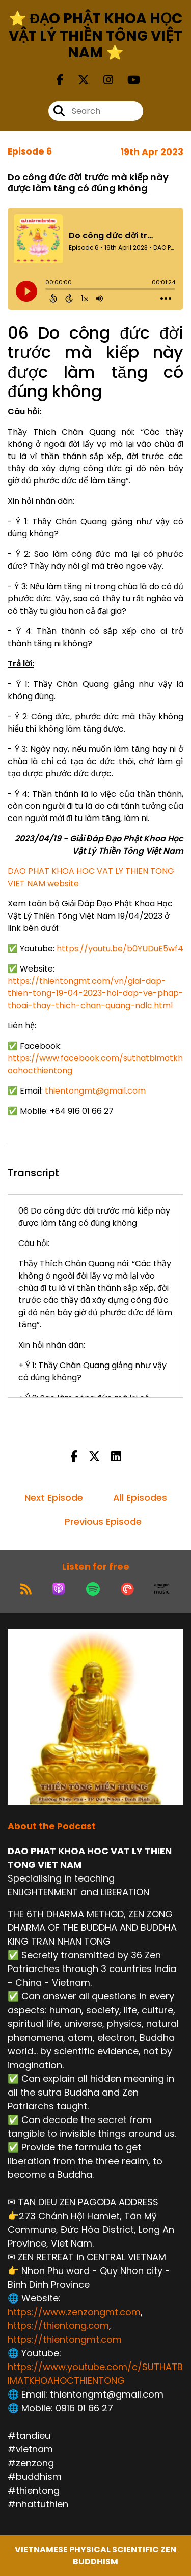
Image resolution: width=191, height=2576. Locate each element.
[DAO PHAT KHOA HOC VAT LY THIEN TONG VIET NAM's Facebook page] (60, 80)
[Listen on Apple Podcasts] (58, 1589)
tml (166, 1005)
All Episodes (140, 1497)
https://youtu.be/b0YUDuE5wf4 (120, 948)
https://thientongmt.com (65, 2339)
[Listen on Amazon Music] (162, 1589)
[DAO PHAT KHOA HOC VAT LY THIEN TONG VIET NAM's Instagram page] (102, 80)
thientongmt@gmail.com (95, 1091)
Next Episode (53, 1497)
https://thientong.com (58, 2325)
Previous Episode (103, 1521)
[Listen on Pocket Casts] (127, 1589)
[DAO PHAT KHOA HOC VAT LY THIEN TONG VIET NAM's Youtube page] (127, 80)
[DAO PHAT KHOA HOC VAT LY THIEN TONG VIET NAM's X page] (77, 80)
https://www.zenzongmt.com (74, 2312)
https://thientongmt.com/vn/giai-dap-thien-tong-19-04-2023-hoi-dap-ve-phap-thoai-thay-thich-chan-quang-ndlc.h (95, 993)
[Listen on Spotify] (92, 1589)
